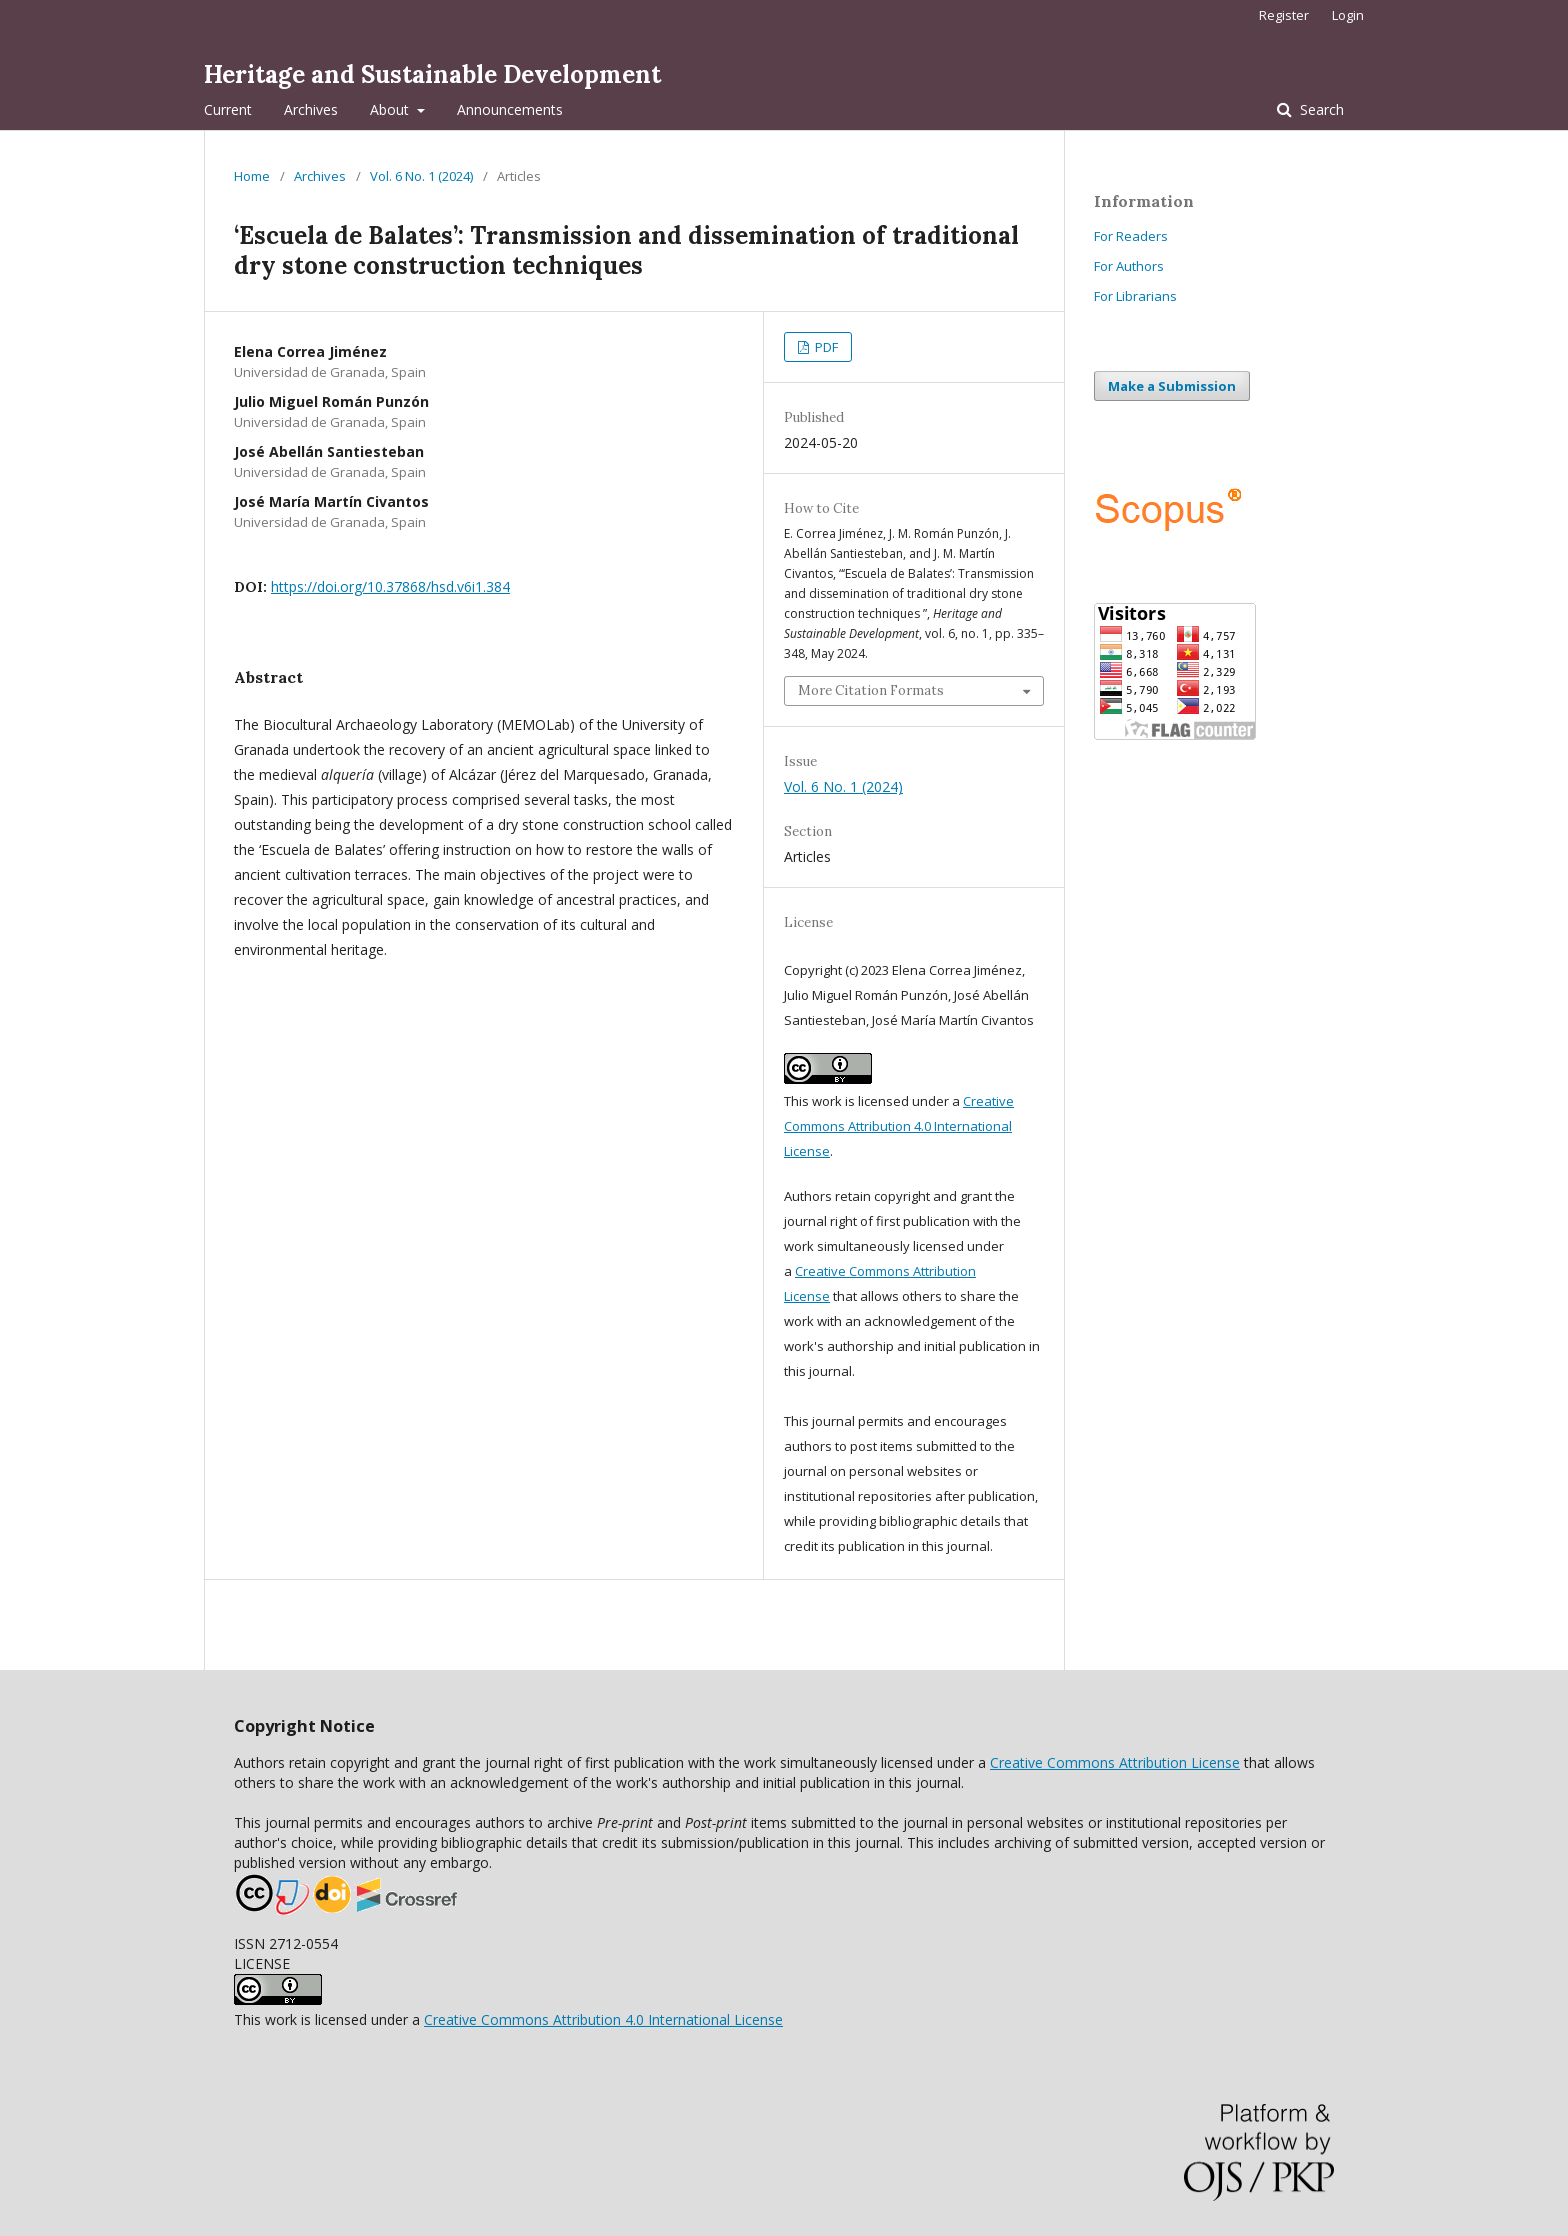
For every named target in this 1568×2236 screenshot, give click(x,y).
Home (252, 176)
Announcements (510, 109)
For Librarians (1135, 296)
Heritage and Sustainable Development (432, 74)
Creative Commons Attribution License (1115, 1762)
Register (1284, 15)
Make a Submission (1172, 386)
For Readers (1131, 236)
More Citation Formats (871, 690)
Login (1348, 15)
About (391, 109)
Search (1320, 109)
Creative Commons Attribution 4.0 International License (899, 1126)
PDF (825, 347)
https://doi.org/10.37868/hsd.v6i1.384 (390, 586)
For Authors (1129, 266)
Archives (311, 109)
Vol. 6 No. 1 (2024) (421, 176)
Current (228, 109)
